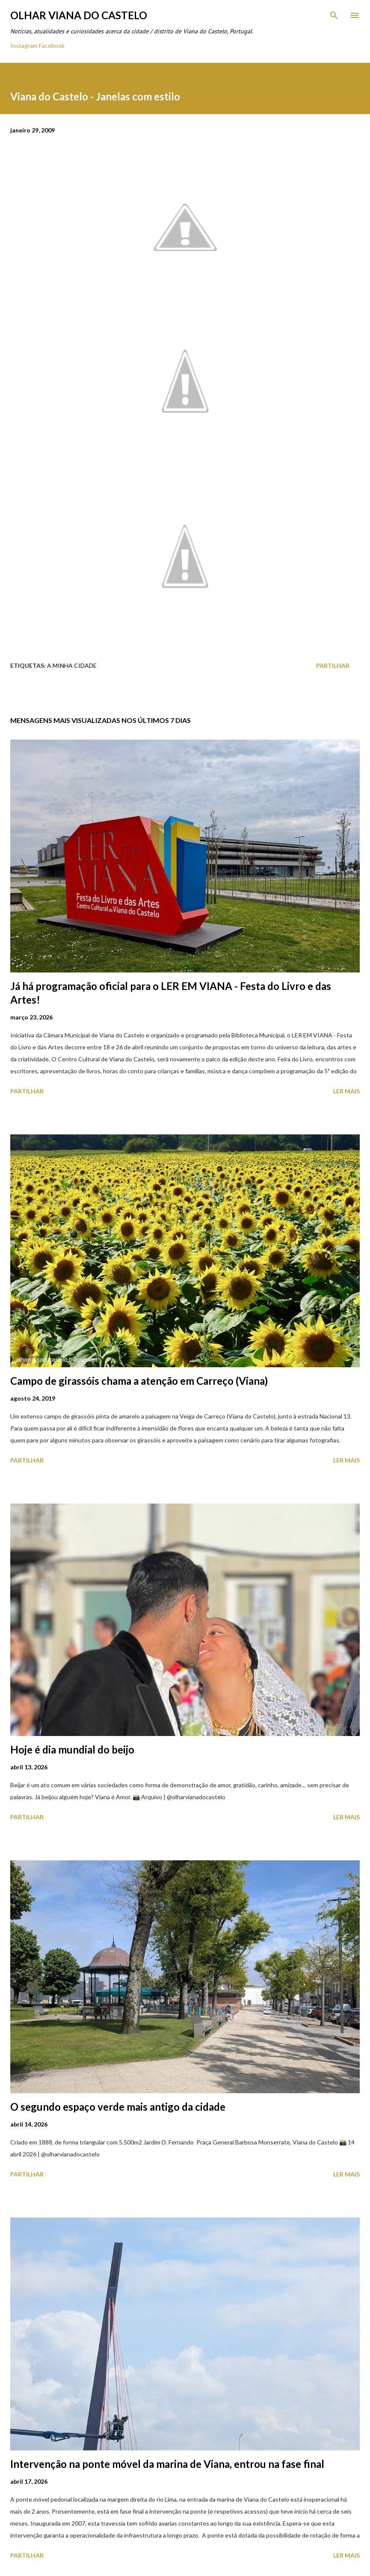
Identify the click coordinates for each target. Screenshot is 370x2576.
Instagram (24, 45)
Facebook (52, 45)
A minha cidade (72, 665)
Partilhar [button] (332, 665)
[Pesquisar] (334, 15)
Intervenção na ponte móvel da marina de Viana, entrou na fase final (167, 2464)
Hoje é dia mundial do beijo (72, 1749)
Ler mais (346, 1091)
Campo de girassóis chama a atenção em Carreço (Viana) (139, 1381)
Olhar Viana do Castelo (78, 15)
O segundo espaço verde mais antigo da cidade (117, 2106)
